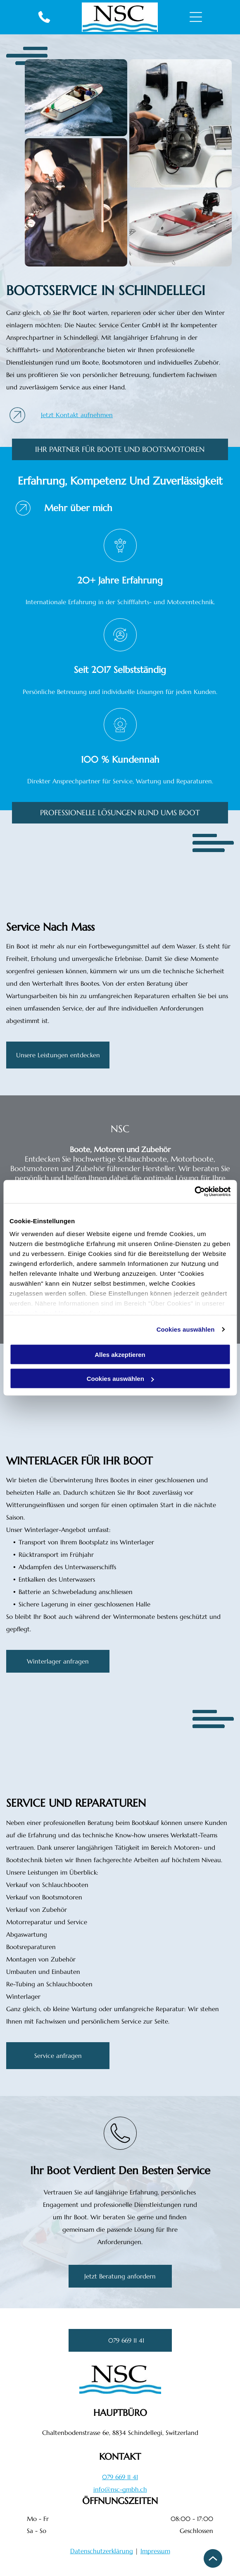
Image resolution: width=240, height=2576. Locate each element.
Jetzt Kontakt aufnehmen (77, 415)
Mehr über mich (78, 508)
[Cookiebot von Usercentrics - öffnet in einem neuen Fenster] (194, 1191)
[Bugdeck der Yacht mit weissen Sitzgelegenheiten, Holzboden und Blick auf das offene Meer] (61, 875)
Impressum (155, 2551)
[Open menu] (196, 17)
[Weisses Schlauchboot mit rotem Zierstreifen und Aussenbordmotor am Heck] (180, 228)
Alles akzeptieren (120, 1354)
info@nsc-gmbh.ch (120, 2489)
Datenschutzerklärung (101, 2551)
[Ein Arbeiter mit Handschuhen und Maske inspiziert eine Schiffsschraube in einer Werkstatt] (76, 202)
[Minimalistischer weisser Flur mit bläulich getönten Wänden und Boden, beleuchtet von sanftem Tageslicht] (71, 1411)
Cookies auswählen (186, 1329)
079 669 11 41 (120, 2477)
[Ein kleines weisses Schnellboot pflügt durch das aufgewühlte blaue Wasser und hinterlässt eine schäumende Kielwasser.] (76, 97)
